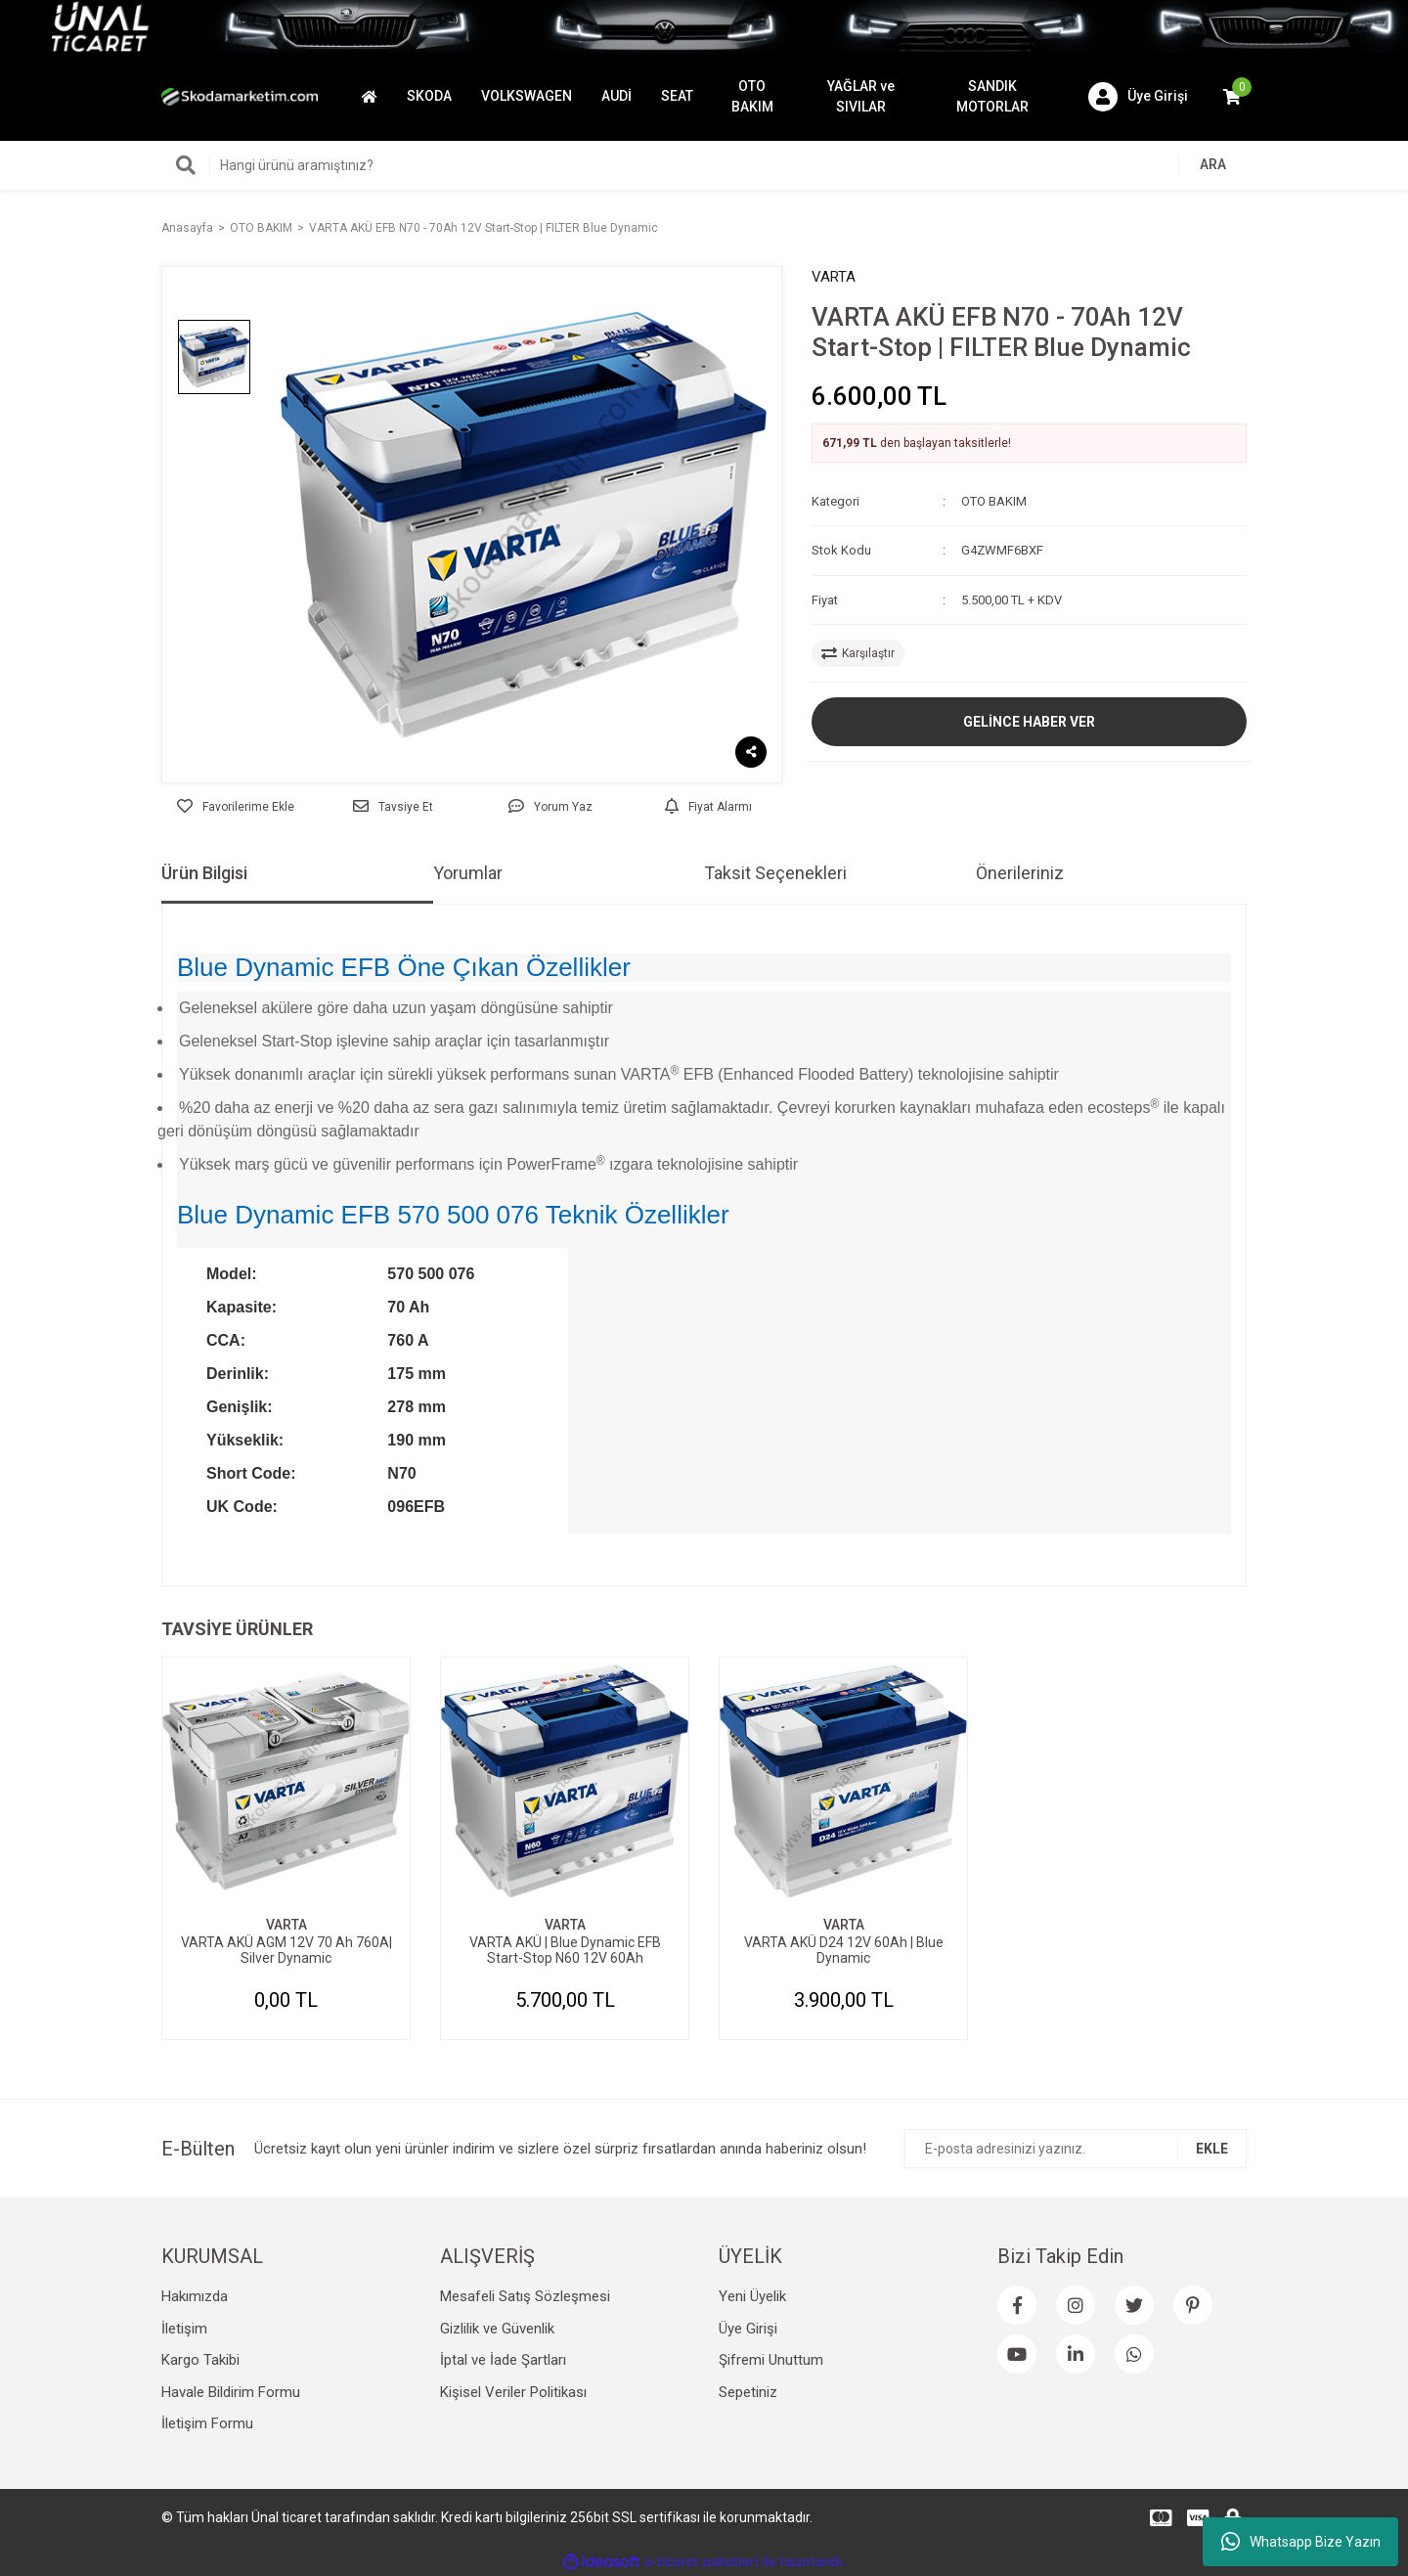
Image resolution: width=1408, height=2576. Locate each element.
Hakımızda (194, 2296)
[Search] (704, 165)
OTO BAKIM (994, 501)
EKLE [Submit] (1212, 2148)
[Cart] (1232, 96)
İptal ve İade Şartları (503, 2360)
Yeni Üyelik (752, 2296)
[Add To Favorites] (235, 807)
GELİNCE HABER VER (1029, 722)
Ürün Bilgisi (204, 873)
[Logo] (239, 96)
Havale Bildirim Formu (230, 2392)
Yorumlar (468, 873)
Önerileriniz (1020, 873)
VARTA (834, 277)
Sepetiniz (748, 2392)
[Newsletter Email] (1075, 2148)
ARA (1213, 164)
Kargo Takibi (200, 2360)
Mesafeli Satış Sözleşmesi (525, 2296)
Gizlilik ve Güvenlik (497, 2328)
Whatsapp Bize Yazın (1301, 2542)
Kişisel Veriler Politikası (513, 2392)
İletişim (184, 2328)
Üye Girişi (748, 2328)
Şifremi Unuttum (771, 2360)
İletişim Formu (207, 2423)
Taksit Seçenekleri (775, 873)
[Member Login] (1138, 96)
